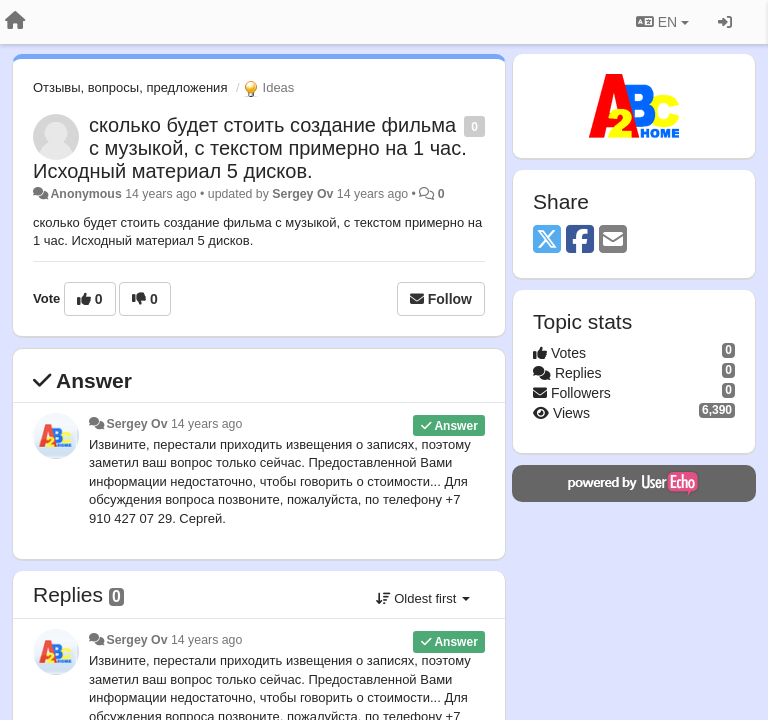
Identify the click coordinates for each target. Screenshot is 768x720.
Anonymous (85, 194)
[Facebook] (580, 240)
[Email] (613, 240)
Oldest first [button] (423, 598)
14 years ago (206, 424)
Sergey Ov (302, 194)
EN (662, 22)
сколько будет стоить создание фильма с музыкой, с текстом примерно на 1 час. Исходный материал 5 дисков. (250, 148)
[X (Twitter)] (547, 240)
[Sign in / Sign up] (725, 22)
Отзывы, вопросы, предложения (130, 87)
